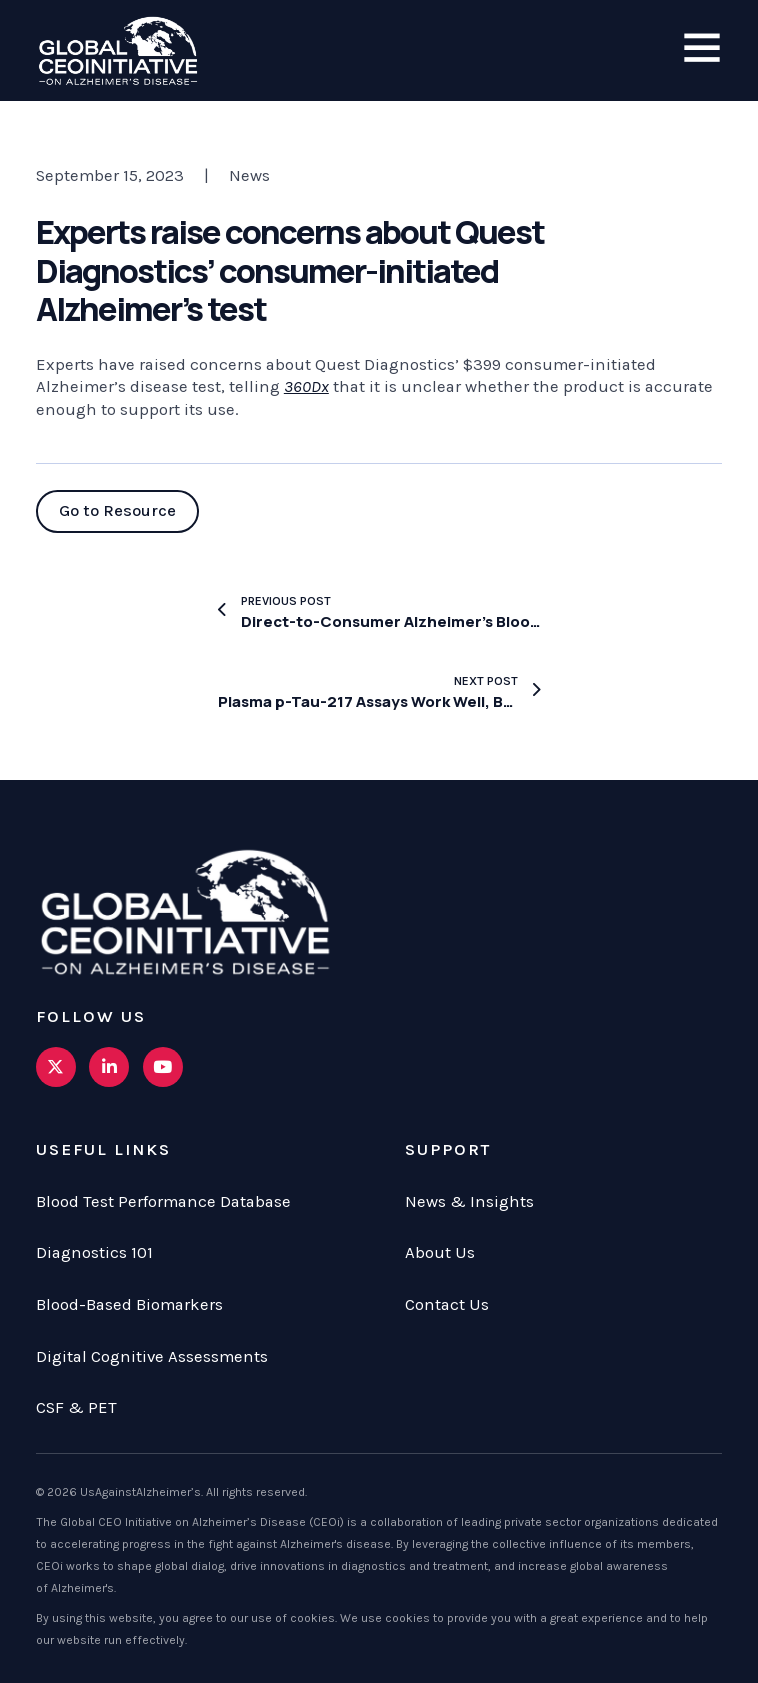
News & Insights (469, 1201)
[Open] (702, 49)
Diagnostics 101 (94, 1252)
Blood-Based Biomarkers (129, 1304)
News (249, 175)
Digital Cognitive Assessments (152, 1356)
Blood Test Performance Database (163, 1201)
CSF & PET (76, 1407)
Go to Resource (117, 510)
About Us (440, 1252)
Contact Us (447, 1304)
